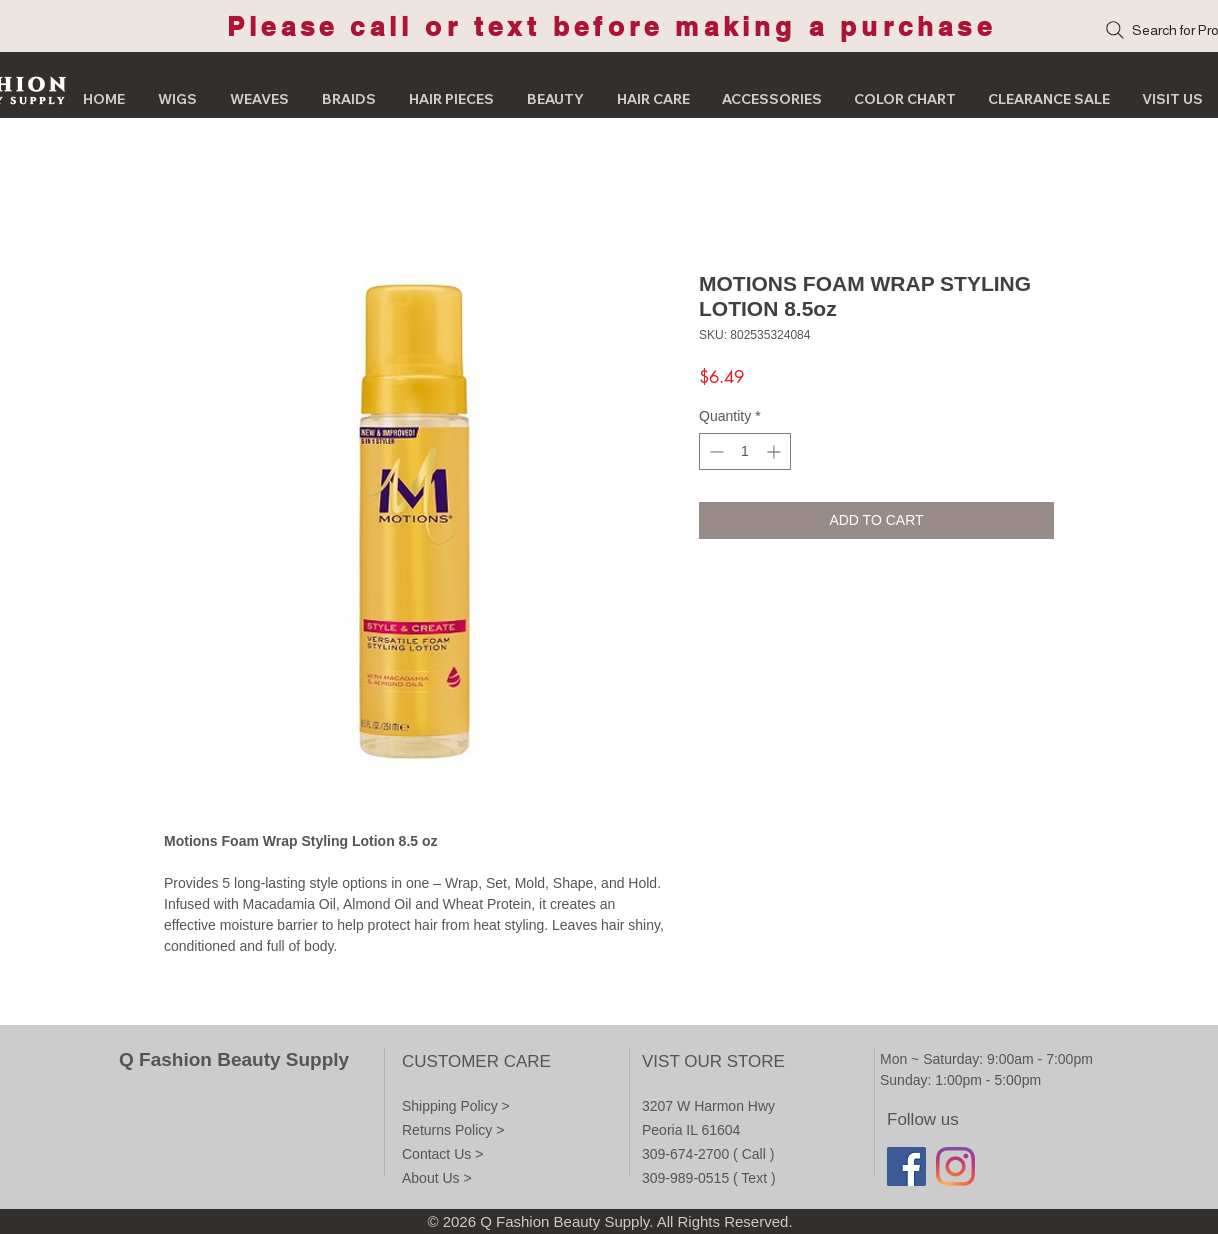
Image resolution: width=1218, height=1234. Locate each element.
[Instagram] (955, 1166)
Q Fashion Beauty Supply (234, 1059)
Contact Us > (442, 1154)
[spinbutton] (745, 451)
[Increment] (775, 451)
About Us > (437, 1178)
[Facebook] (906, 1166)
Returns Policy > (453, 1130)
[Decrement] (714, 451)
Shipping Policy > (456, 1106)
